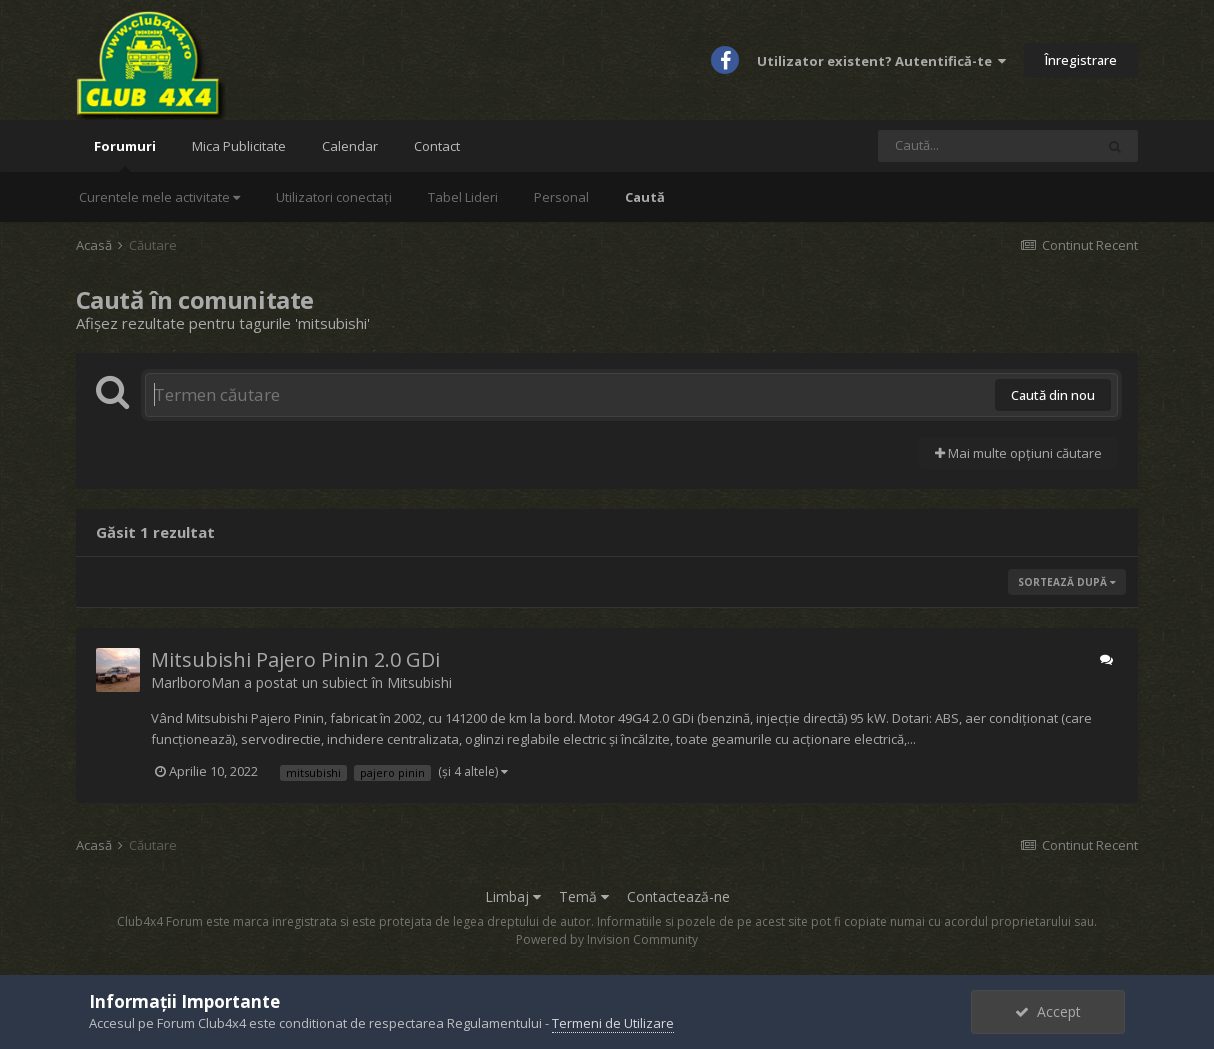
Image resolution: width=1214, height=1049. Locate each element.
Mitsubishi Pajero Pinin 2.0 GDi (295, 659)
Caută (645, 197)
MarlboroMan (195, 682)
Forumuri (125, 154)
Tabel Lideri (463, 197)
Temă (584, 896)
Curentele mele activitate (159, 197)
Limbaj (513, 896)
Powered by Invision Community (607, 939)
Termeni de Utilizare (613, 1023)
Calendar (350, 146)
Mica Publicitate (239, 146)
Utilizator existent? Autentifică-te (881, 61)
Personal (561, 197)
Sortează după (1067, 582)
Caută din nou (1053, 395)
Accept (1048, 1011)
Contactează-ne (678, 896)
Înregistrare (1081, 60)
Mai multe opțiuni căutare (1018, 453)
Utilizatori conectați (334, 197)
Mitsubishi (419, 682)
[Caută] (986, 146)
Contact (437, 146)
